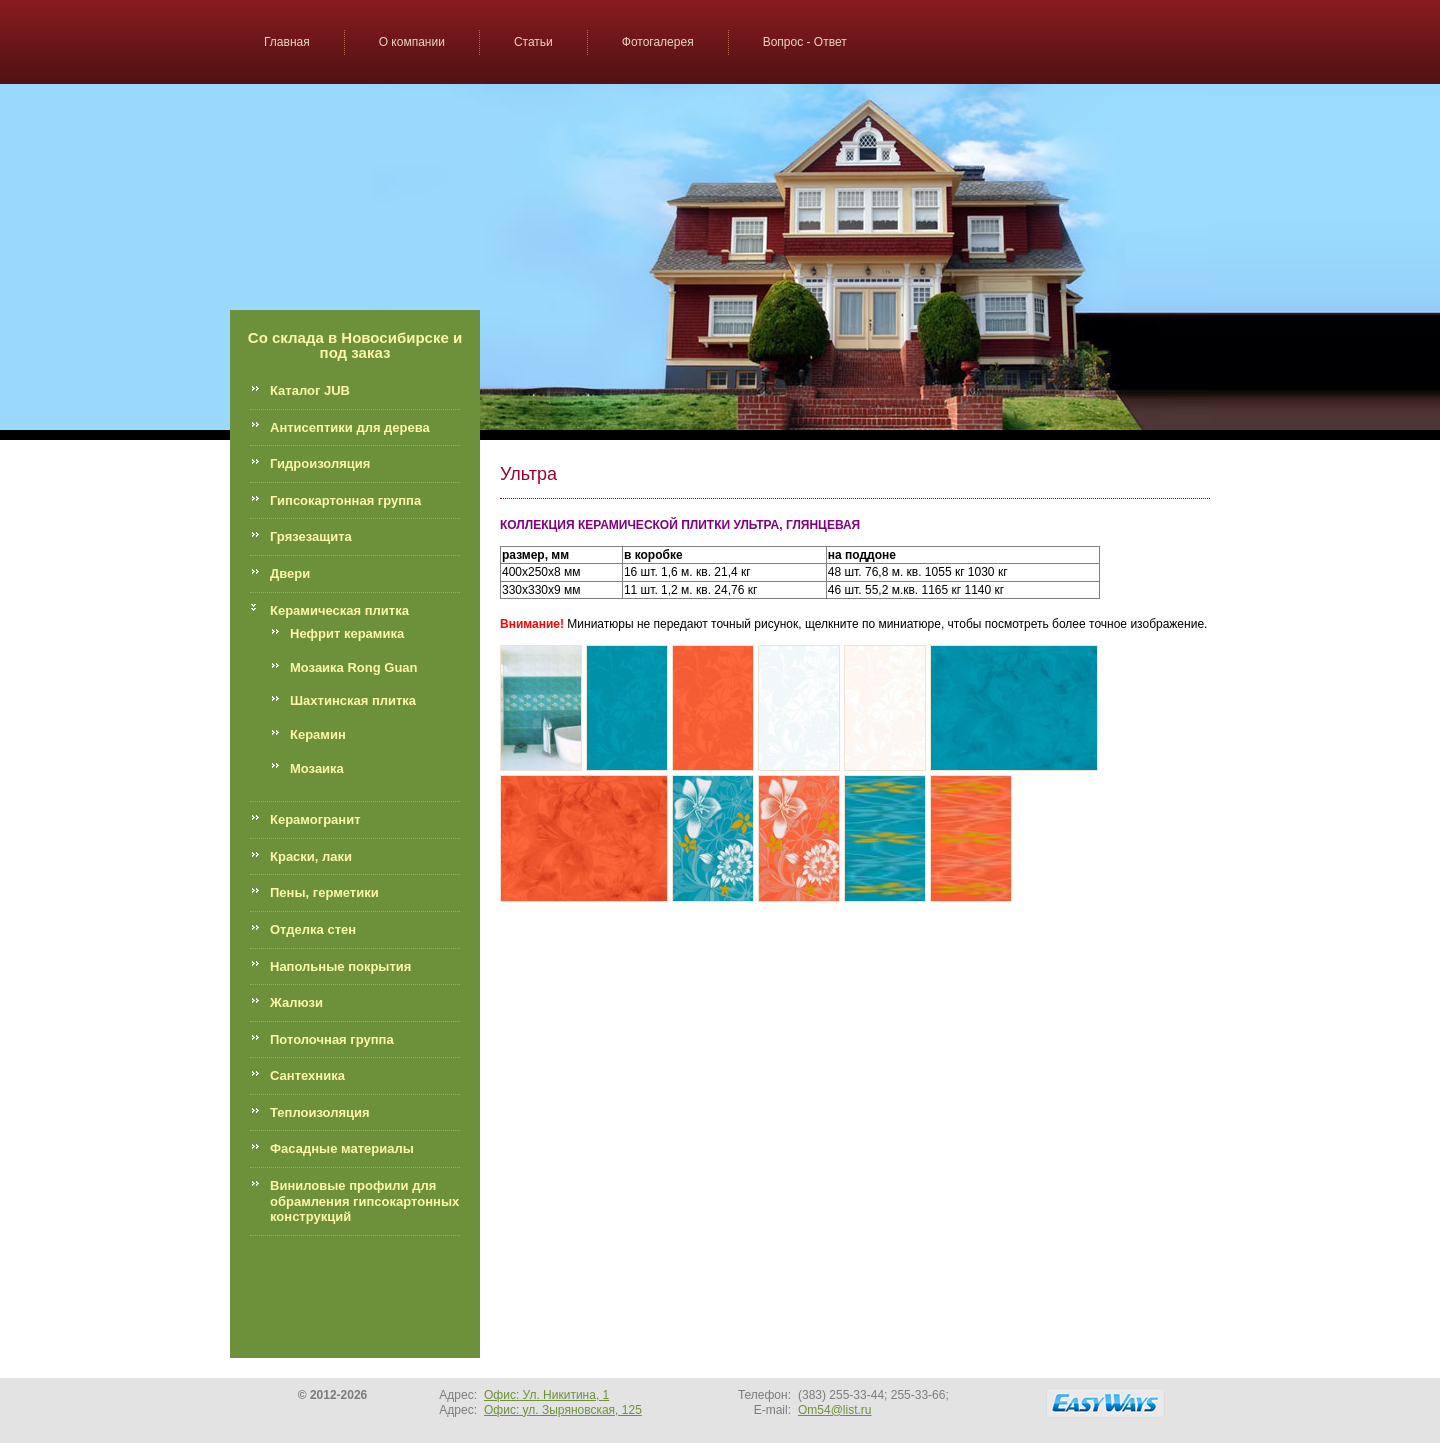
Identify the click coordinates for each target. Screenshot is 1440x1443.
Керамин (318, 734)
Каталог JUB (310, 390)
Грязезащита (311, 536)
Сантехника (307, 1075)
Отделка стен (313, 929)
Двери (290, 573)
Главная (287, 42)
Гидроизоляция (320, 463)
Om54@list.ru (835, 1410)
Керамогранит (315, 819)
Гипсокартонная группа (345, 500)
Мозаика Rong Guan (354, 667)
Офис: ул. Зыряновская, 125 (563, 1410)
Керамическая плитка (339, 610)
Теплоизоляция (320, 1112)
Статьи (533, 42)
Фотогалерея (658, 42)
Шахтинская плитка (353, 700)
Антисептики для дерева (350, 427)
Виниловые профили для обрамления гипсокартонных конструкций (364, 1201)
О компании (412, 42)
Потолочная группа (332, 1039)
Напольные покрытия (340, 966)
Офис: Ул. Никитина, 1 (546, 1395)
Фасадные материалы (342, 1148)
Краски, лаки (311, 856)
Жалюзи (296, 1002)
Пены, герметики (324, 892)
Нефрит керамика (347, 633)
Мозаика (317, 768)
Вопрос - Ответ (805, 42)
